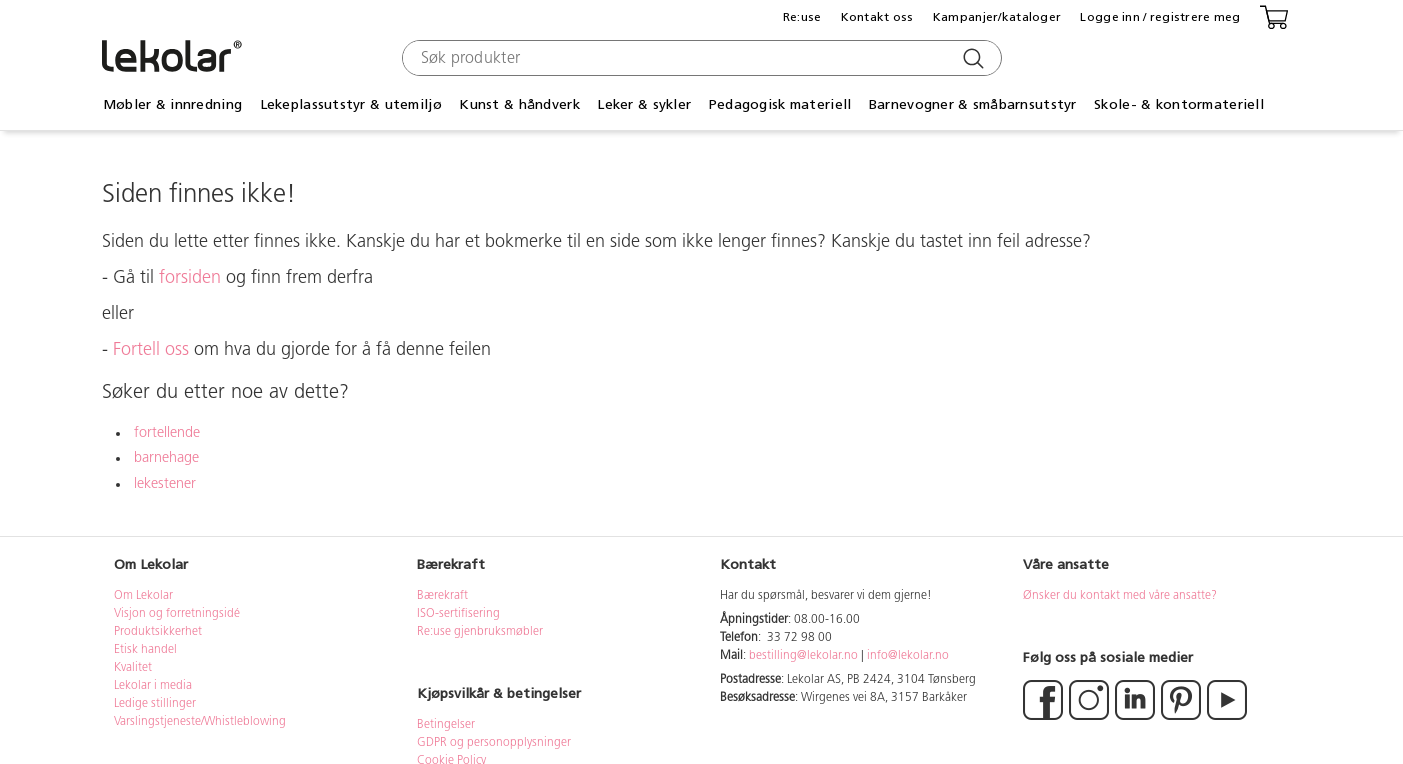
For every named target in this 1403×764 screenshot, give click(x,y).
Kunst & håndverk (519, 104)
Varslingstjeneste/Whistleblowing (200, 722)
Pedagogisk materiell (780, 104)
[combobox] (699, 58)
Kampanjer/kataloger (997, 17)
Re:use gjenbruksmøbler (480, 632)
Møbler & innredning (172, 104)
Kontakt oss (877, 17)
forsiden (190, 278)
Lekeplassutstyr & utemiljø (351, 104)
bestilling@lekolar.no (803, 656)
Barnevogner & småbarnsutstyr (973, 104)
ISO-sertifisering (458, 614)
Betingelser (447, 725)
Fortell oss (151, 350)
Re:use (802, 17)
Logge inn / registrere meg (1160, 17)
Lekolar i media (153, 686)
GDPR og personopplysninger (494, 743)
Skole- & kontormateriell (1179, 104)
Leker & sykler (644, 104)
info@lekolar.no (908, 656)
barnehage (166, 458)
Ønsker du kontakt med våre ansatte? (1120, 596)
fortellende (167, 433)
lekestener (165, 484)
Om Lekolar (143, 596)
